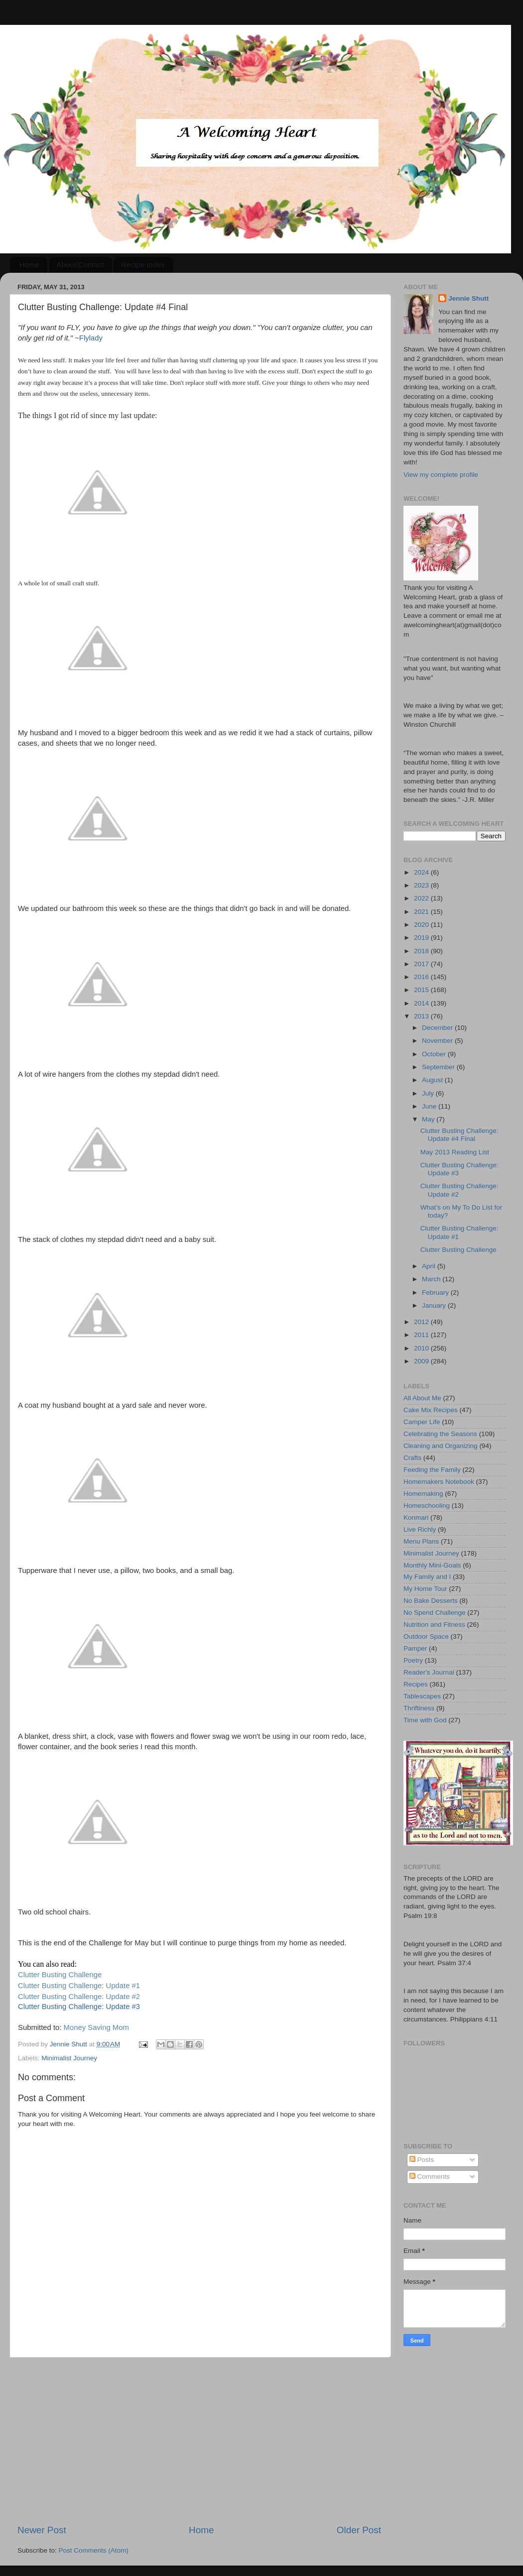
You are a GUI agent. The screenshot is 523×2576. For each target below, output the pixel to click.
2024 (422, 872)
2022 (422, 898)
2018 (422, 951)
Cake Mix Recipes (430, 1410)
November (438, 1040)
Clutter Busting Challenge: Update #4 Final (459, 1134)
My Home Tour (425, 1588)
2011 (422, 1335)
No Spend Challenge (434, 1612)
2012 (422, 1322)
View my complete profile (440, 474)
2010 (422, 1348)
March (432, 1279)
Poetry (413, 1660)
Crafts (412, 1457)
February (436, 1292)
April (429, 1266)
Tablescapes (422, 1696)
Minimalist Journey (69, 2058)
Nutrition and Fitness (434, 1624)
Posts (421, 2159)
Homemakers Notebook (438, 1481)
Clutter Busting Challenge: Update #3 (79, 2007)
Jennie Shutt (468, 298)
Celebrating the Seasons (440, 1434)
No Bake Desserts (430, 1600)
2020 (422, 924)
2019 (422, 937)
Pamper (415, 1648)
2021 (422, 911)
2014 (422, 1003)
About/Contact (80, 264)
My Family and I (427, 1576)
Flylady (91, 338)
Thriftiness (418, 1708)
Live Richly (419, 1529)
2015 (422, 990)
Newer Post (41, 2530)
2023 (422, 885)
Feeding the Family (432, 1469)
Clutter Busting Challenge (458, 1249)
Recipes (415, 1684)
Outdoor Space (426, 1636)
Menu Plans (421, 1541)
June (430, 1106)
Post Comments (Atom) (94, 2550)
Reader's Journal (428, 1672)
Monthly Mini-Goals (432, 1565)
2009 (422, 1361)
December (438, 1027)
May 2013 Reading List (454, 1152)
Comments (429, 2176)
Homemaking (423, 1493)
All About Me (422, 1398)
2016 (422, 977)
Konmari (415, 1517)
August (433, 1080)
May (429, 1119)
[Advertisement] (199, 2440)
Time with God (425, 1720)
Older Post (359, 2530)
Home (29, 264)
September (439, 1067)
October (435, 1054)
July (429, 1093)
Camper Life (421, 1422)
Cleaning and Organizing (440, 1446)
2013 (422, 1016)
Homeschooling (426, 1505)
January (435, 1305)
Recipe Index (143, 264)
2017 (422, 964)
